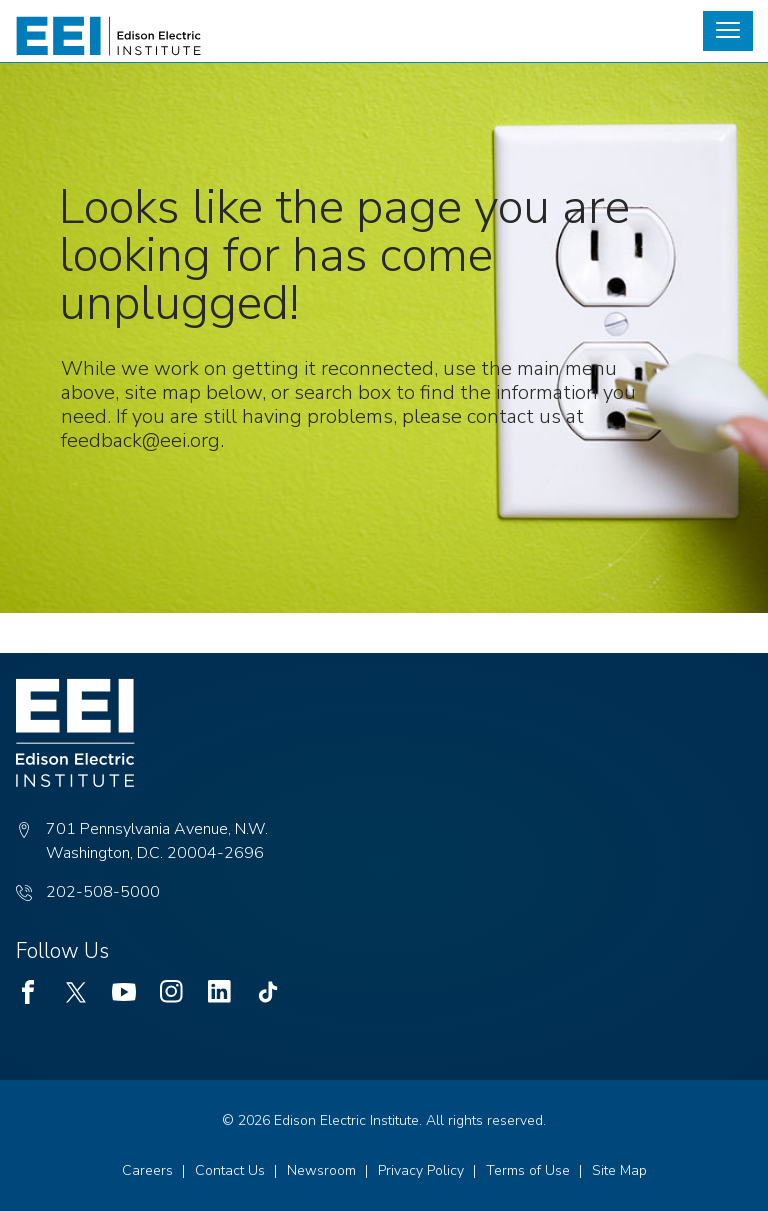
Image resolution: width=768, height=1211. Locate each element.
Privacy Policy (421, 1170)
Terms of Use (528, 1170)
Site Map (619, 1170)
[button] (728, 31)
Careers (147, 1170)
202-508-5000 (103, 892)
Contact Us (230, 1170)
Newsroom (321, 1170)
